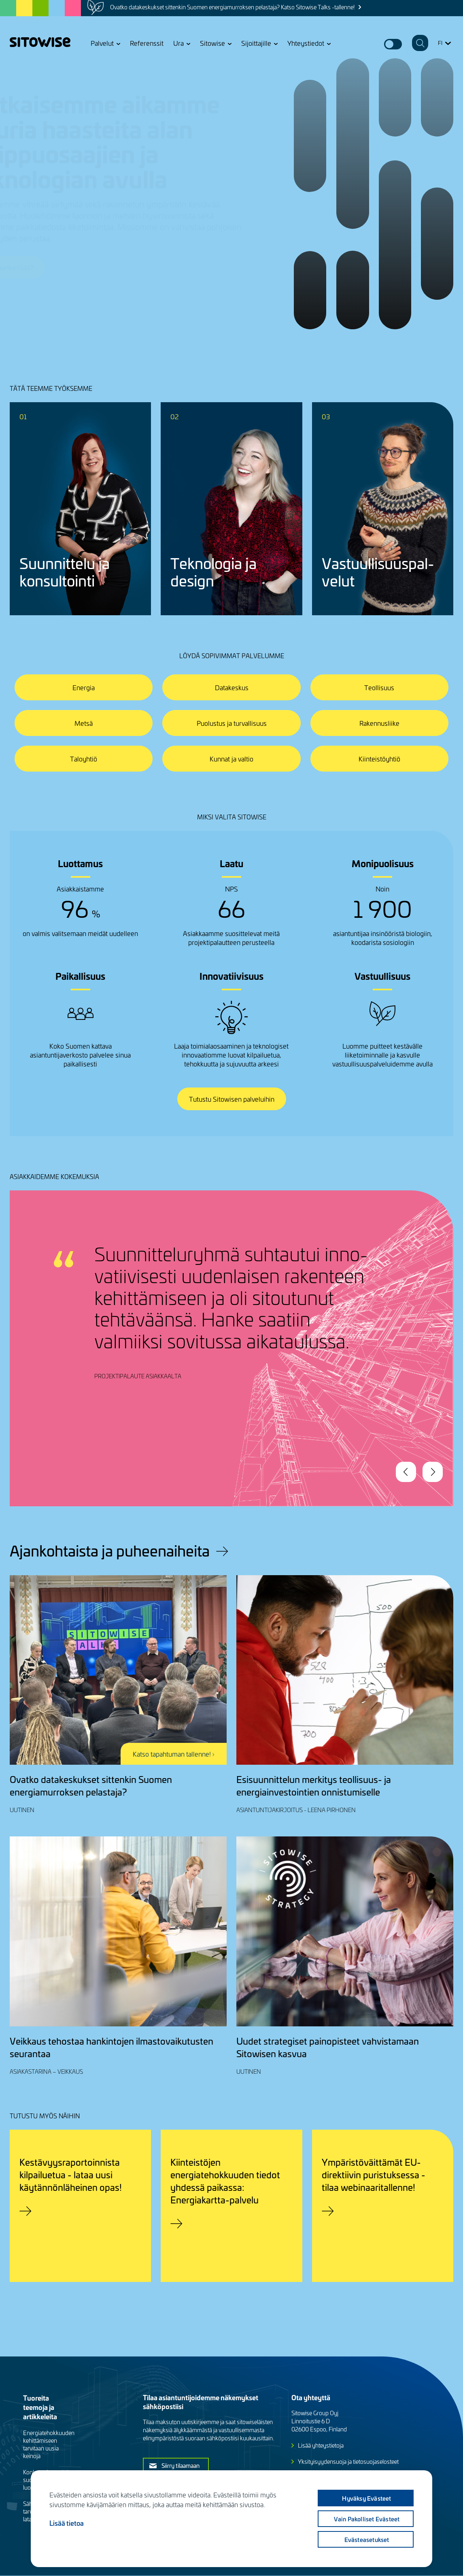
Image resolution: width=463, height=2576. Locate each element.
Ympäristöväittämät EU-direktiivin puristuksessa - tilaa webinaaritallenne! (373, 2174)
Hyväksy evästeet (366, 2498)
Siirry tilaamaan (180, 2465)
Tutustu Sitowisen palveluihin (231, 1098)
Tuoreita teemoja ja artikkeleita (40, 2407)
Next (433, 1472)
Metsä (83, 723)
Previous (406, 1472)
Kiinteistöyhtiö (379, 758)
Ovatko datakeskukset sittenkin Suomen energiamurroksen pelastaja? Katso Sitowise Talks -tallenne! (232, 7)
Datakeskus (231, 687)
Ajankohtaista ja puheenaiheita (110, 1550)
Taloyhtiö (83, 758)
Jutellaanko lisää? (46, 267)
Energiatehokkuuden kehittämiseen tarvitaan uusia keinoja (48, 2444)
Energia (83, 687)
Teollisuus (379, 687)
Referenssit (147, 42)
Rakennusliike (379, 723)
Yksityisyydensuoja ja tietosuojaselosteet (348, 2461)
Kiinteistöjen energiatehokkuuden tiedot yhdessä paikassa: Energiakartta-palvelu (225, 2181)
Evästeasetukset (366, 2539)
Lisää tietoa (66, 2522)
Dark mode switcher (393, 44)
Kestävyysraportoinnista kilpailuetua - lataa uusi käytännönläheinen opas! (70, 2174)
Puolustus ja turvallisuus (232, 723)
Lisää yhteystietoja (321, 2445)
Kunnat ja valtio (231, 758)
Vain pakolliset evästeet (367, 2519)
